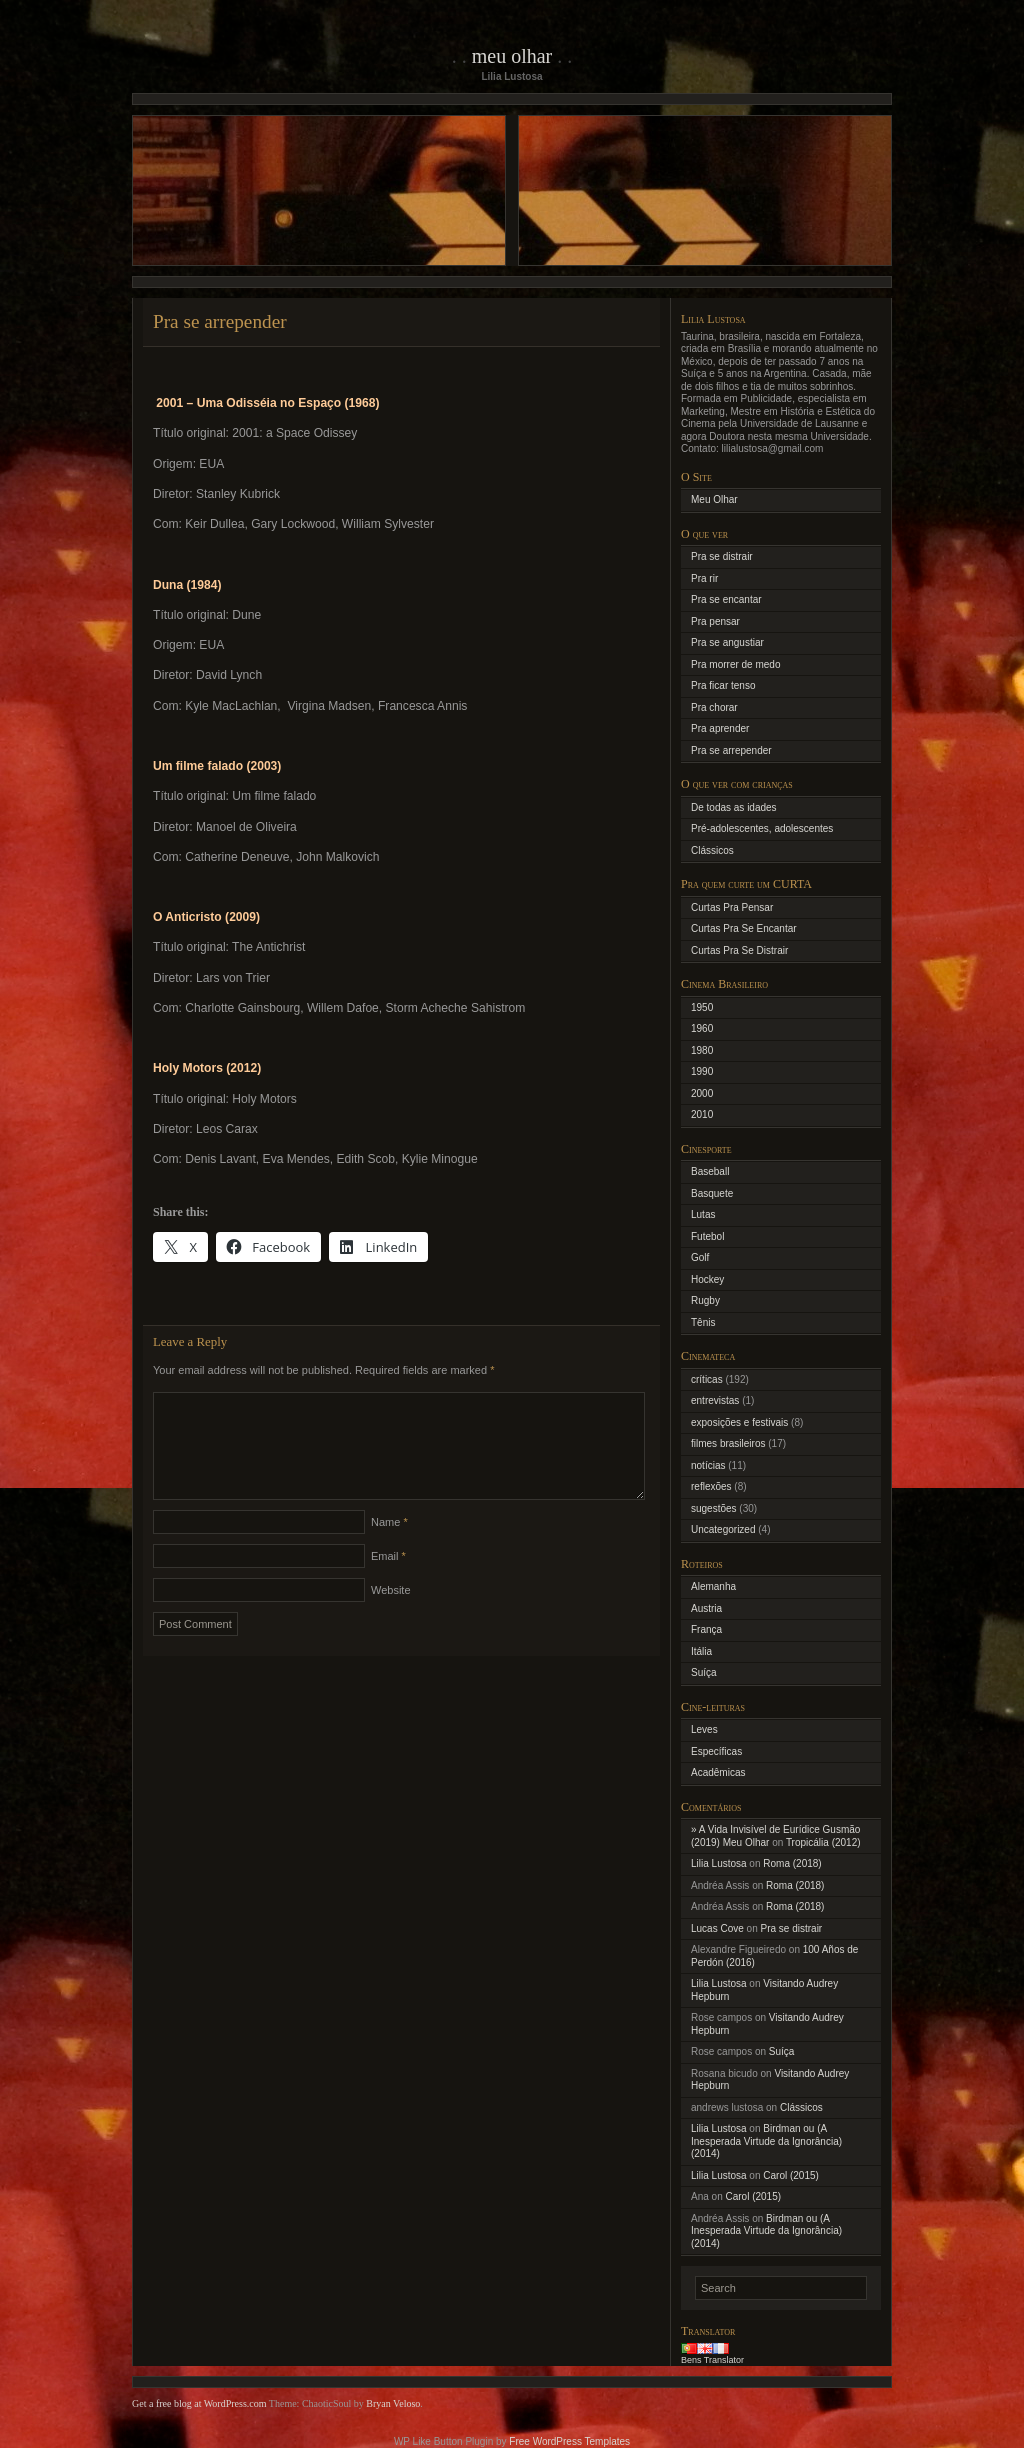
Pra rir (704, 578)
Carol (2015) (791, 2175)
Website (391, 1614)
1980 (702, 1050)
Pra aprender (720, 728)
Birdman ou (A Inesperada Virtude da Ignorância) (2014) (766, 2141)
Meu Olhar (512, 56)
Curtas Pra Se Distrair (739, 950)
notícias (708, 1465)
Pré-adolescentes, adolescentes (762, 828)
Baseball (710, 1171)
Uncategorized (723, 1529)
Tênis (703, 1322)
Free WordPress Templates (569, 2441)
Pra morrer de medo (735, 664)
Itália (701, 1651)
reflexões (711, 1486)
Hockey (707, 1279)
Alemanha (713, 1586)
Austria (706, 1608)
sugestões (714, 1508)
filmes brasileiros (728, 1443)
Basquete (712, 1193)
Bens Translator (712, 2360)
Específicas (716, 1751)
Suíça (704, 1672)
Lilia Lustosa (719, 1863)
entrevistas (715, 1400)
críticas (707, 1379)
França (706, 1629)
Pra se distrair (722, 556)
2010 (702, 1114)
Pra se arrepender (731, 750)
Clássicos (712, 850)
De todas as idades (734, 807)
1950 (702, 1007)
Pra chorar (714, 707)
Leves (704, 1729)
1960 (702, 1028)
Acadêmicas (718, 1772)
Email (388, 1580)
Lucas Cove (717, 1928)
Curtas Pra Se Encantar (744, 928)
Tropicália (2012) (823, 1842)
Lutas (703, 1214)
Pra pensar (715, 621)
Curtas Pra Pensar (732, 907)
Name (389, 1546)
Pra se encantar (726, 599)
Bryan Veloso (393, 2403)
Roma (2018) (792, 1863)
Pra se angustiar (727, 642)
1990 (702, 1071)
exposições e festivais (739, 1422)
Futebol (707, 1236)
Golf (700, 1257)
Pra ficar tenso (723, 685)
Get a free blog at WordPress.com (199, 2403)
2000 (702, 1093)
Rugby (705, 1300)
